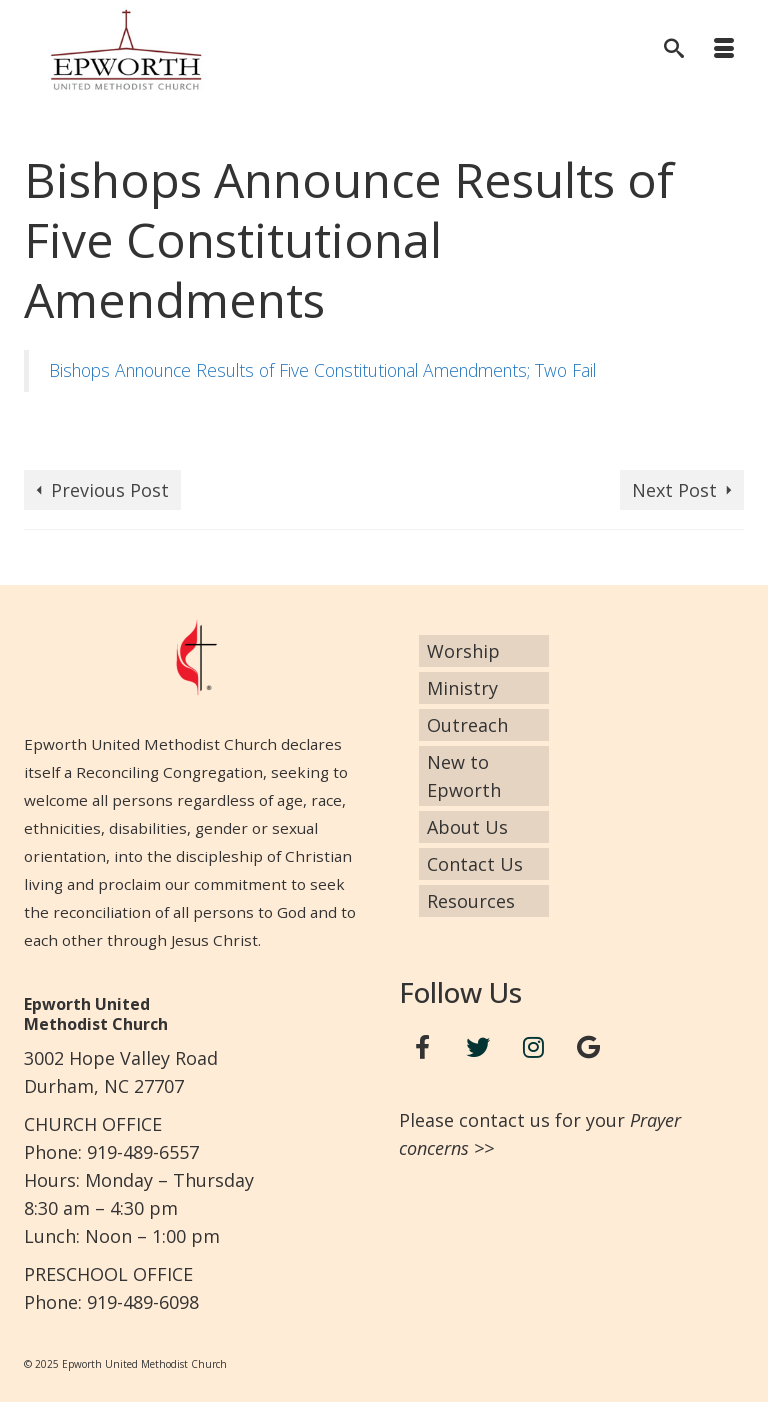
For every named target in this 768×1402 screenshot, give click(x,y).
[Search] (674, 50)
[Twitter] (478, 1047)
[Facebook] (423, 1047)
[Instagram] (534, 1047)
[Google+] (589, 1047)
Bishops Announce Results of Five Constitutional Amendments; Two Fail (322, 370)
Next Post (674, 490)
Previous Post (110, 490)
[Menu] (724, 50)
